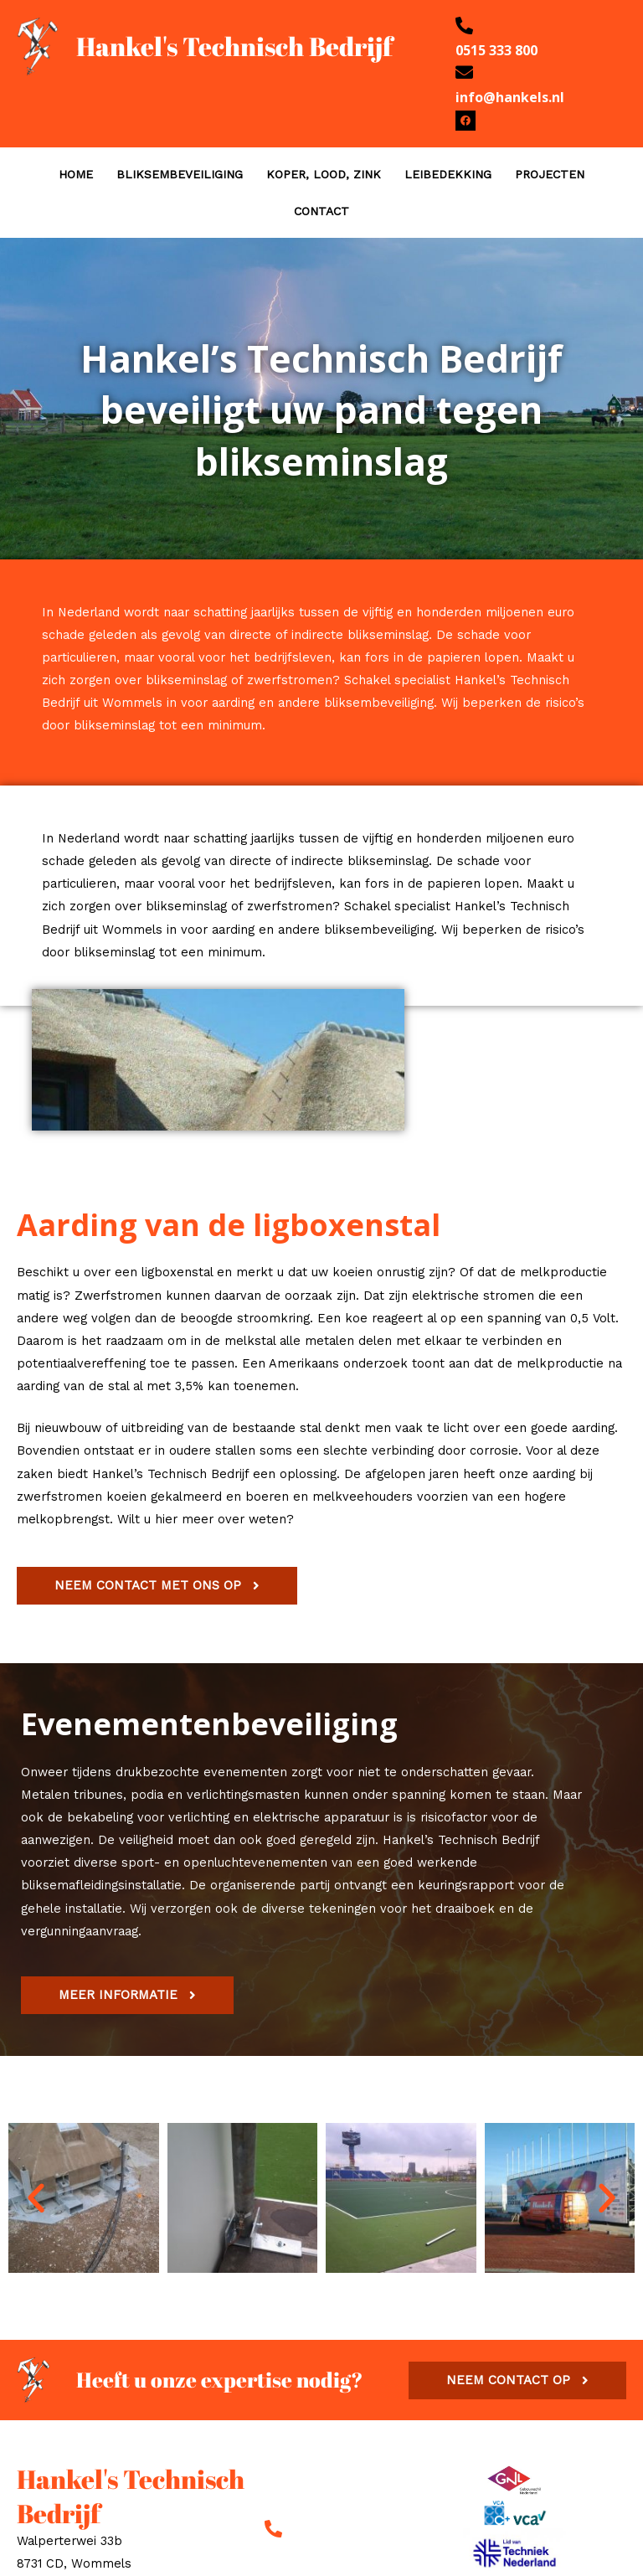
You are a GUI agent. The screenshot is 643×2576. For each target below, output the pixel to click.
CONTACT (321, 211)
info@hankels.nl (509, 97)
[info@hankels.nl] (464, 72)
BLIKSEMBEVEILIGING (179, 174)
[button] (36, 2198)
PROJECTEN (549, 174)
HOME (76, 174)
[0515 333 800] (464, 25)
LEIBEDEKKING (447, 174)
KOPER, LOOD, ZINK (323, 174)
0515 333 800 (496, 50)
